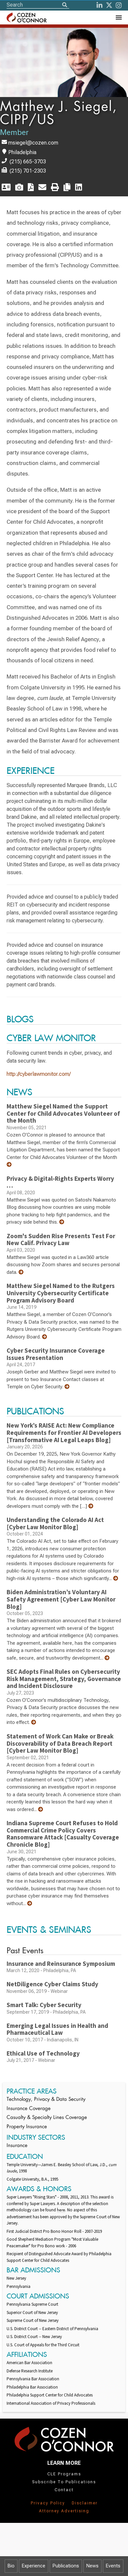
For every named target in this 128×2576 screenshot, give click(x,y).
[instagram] (119, 5)
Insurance (17, 2145)
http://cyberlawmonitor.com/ (39, 1074)
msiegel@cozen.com (33, 143)
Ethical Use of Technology (43, 2053)
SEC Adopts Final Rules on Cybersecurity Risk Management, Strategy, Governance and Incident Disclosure (64, 1679)
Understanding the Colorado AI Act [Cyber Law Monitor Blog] (55, 1523)
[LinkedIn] (100, 5)
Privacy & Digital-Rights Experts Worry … (60, 1182)
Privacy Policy (48, 2503)
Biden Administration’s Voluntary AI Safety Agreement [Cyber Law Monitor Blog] (61, 1599)
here (61, 2210)
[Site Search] (38, 5)
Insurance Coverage (29, 2108)
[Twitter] (109, 5)
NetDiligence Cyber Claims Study (52, 1984)
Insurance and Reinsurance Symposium (61, 1963)
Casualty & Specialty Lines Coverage (47, 2117)
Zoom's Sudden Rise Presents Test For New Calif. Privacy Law (61, 1239)
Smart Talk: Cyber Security (44, 2005)
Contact (64, 2490)
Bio (11, 2566)
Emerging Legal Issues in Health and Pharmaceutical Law (57, 2029)
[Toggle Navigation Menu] (118, 17)
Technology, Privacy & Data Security (46, 2099)
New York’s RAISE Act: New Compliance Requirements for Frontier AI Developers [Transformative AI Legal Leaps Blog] (64, 1432)
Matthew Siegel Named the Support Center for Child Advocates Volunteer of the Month (63, 1113)
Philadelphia (22, 152)
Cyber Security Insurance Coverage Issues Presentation (56, 1354)
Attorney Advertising (64, 2511)
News (92, 2566)
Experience (33, 2566)
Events (113, 2566)
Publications (66, 2566)
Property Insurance (27, 2127)
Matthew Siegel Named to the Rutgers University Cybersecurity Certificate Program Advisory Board (61, 1293)
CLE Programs (64, 2474)
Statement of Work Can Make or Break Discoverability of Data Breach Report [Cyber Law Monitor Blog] (60, 1743)
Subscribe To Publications (64, 2482)
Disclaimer (85, 2503)
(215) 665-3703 (28, 161)
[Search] (64, 5)
